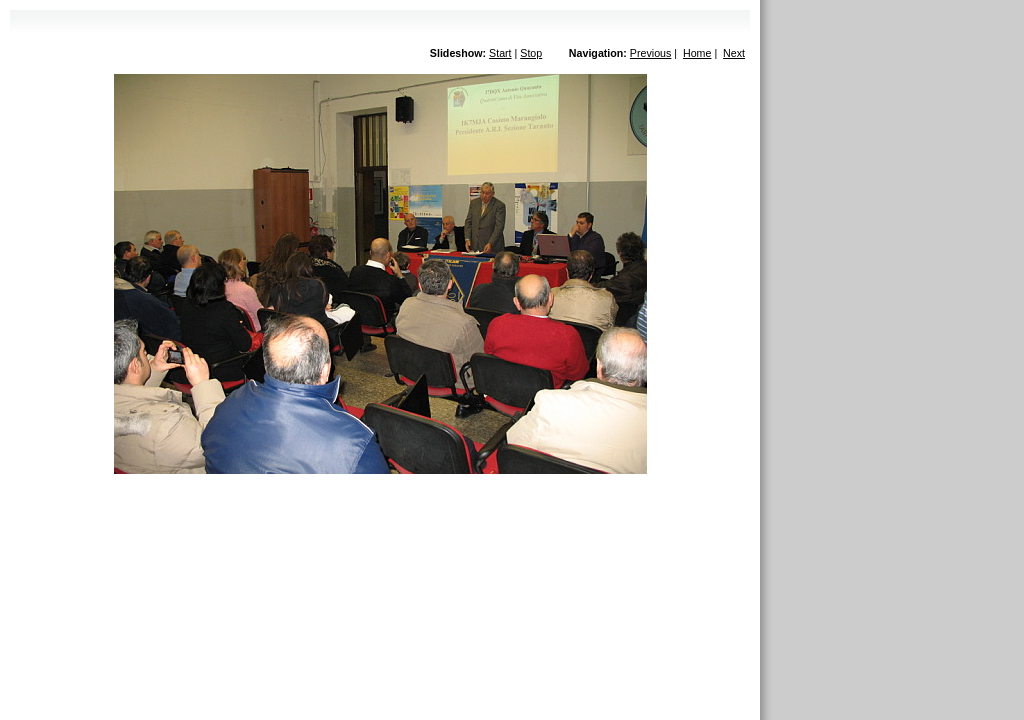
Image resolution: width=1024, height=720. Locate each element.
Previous (650, 53)
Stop (531, 53)
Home (697, 53)
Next (734, 53)
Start (500, 53)
